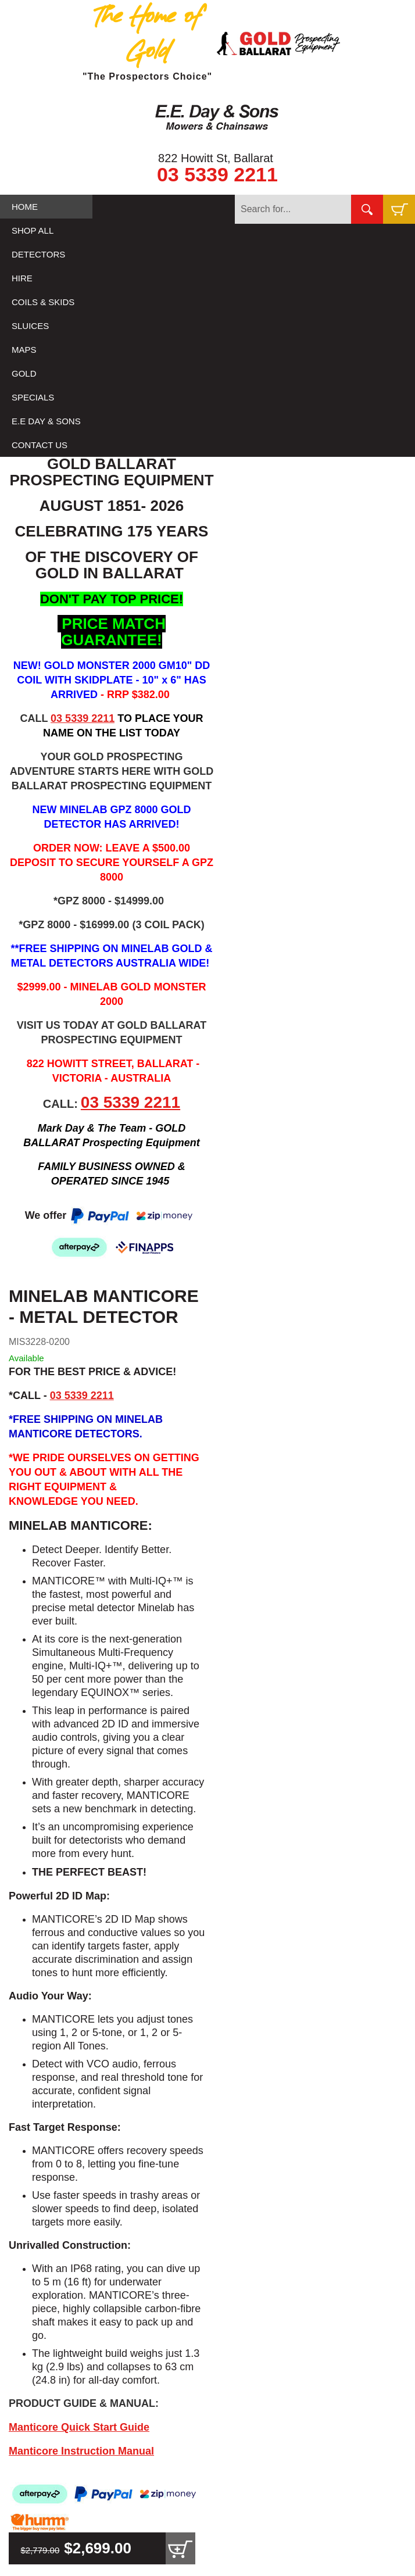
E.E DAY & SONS (46, 421)
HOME (25, 207)
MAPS (24, 350)
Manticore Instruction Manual (81, 2451)
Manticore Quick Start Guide (79, 2427)
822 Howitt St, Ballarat (215, 158)
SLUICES (30, 326)
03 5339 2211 (217, 174)
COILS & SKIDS (43, 302)
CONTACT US (39, 445)
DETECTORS (38, 254)
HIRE (22, 278)
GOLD (24, 373)
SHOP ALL (32, 230)
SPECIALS (33, 397)
